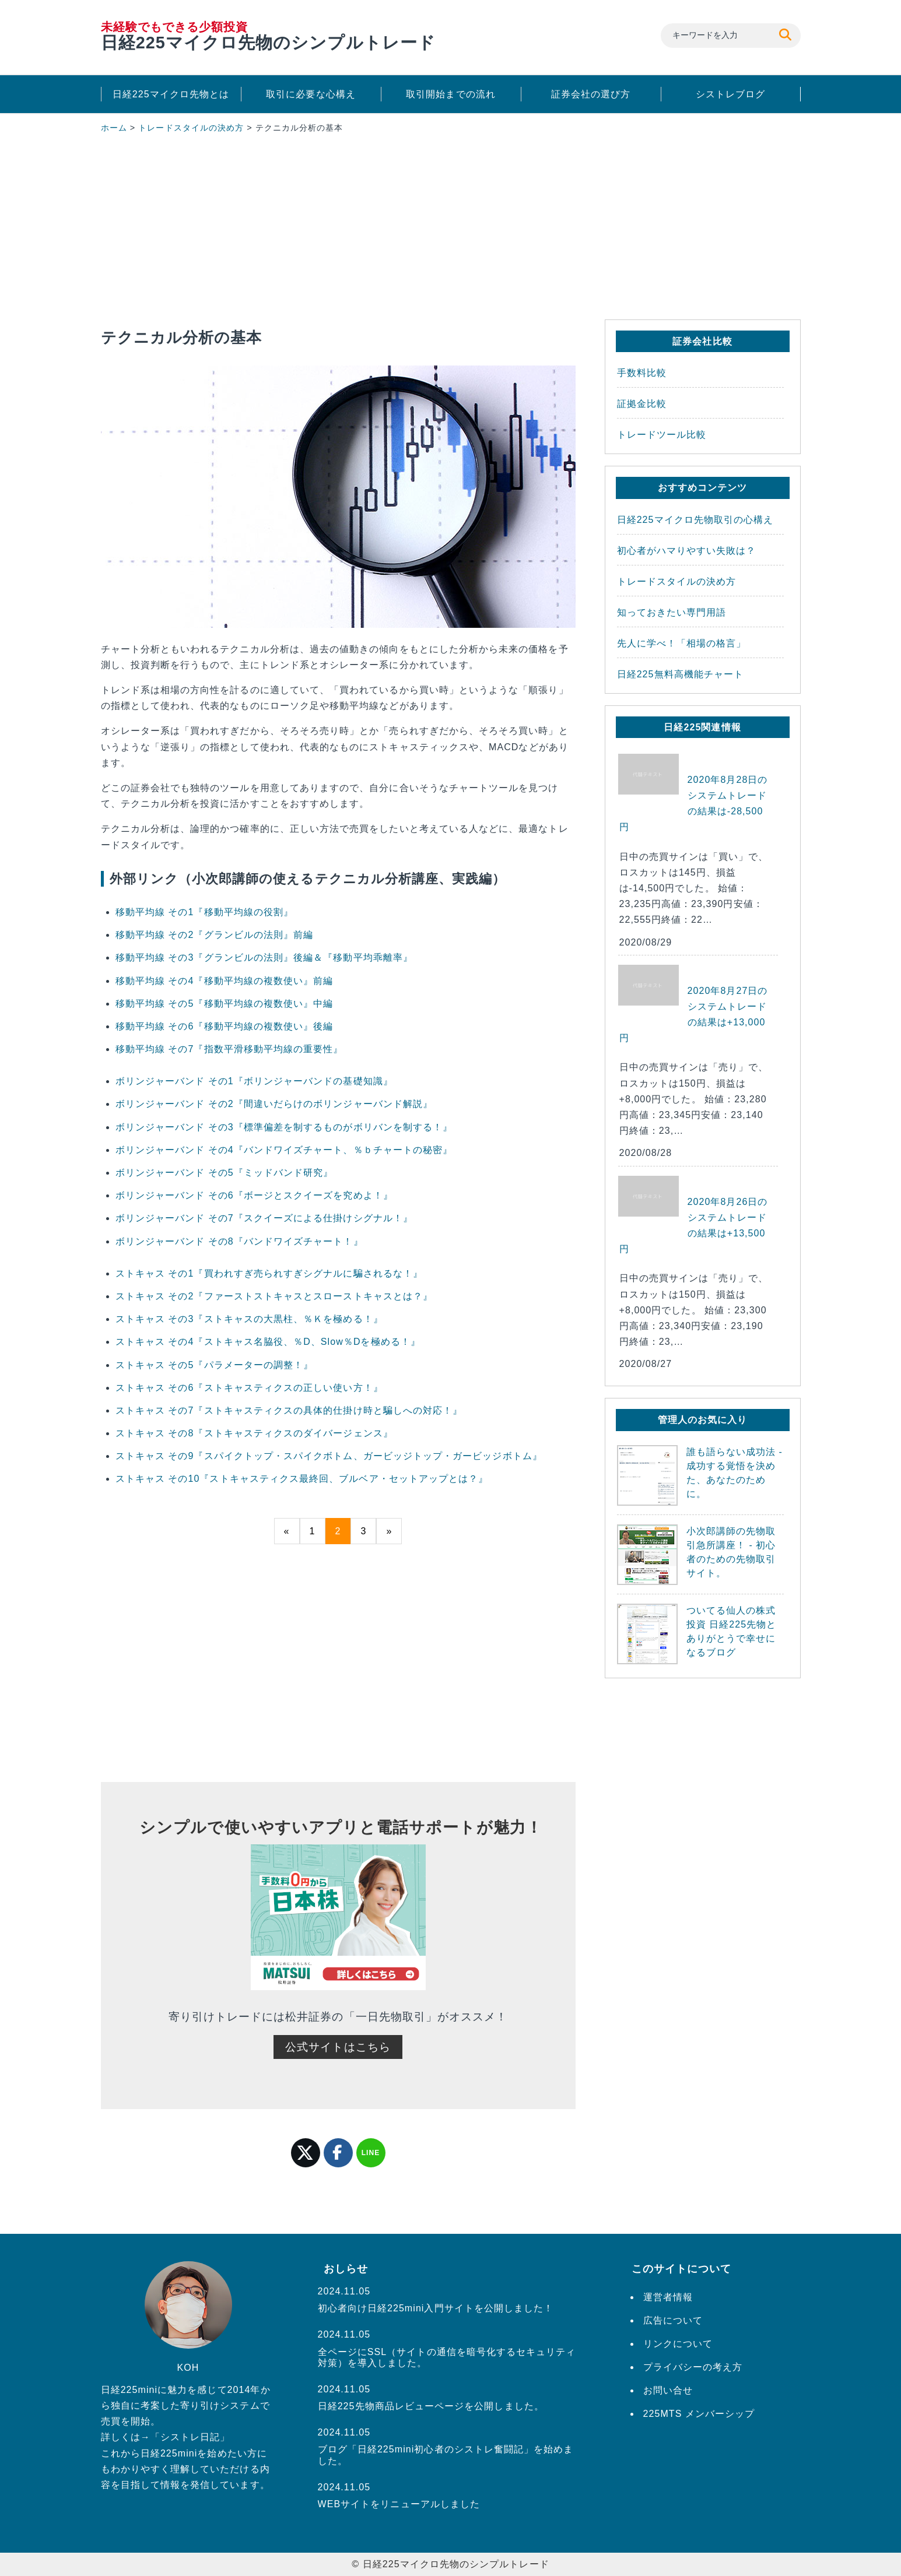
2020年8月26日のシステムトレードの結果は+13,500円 (693, 1225)
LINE (371, 2153)
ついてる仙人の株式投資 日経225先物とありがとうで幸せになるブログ (697, 1634)
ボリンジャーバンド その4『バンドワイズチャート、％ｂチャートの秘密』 (284, 1150)
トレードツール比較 (662, 435)
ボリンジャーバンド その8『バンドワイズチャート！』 (239, 1241)
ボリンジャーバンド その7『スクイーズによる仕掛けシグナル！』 (264, 1218)
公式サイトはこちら (338, 2047)
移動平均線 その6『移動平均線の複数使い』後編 (224, 1026)
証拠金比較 (642, 404)
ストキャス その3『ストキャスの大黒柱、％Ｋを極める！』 (249, 1319)
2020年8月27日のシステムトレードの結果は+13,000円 (693, 1014)
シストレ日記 (190, 2437)
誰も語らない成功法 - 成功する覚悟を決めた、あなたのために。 (700, 1475)
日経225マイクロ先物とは (171, 94)
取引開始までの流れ (451, 94)
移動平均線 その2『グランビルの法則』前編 (214, 935)
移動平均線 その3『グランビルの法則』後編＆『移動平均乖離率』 (264, 957)
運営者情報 (668, 2297)
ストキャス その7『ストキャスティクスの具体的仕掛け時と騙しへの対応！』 (289, 1410)
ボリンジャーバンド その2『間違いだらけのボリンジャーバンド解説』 (274, 1104)
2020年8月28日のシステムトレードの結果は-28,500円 (693, 803)
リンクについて (678, 2344)
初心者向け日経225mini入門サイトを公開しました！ (436, 2308)
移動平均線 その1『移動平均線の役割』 (204, 912)
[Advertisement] (338, 229)
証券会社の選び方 (591, 94)
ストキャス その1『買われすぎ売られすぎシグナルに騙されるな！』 (269, 1273)
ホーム (114, 127)
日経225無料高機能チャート (680, 674)
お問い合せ (668, 2390)
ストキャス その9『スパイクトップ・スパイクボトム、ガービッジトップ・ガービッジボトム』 (328, 1456)
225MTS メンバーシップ (699, 2414)
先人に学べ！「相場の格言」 (681, 643)
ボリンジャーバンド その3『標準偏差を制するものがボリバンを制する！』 (284, 1127)
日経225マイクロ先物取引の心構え (695, 520)
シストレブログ (730, 94)
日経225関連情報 (702, 727)
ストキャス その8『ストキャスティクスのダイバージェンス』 (254, 1433)
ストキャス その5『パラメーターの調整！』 (214, 1365)
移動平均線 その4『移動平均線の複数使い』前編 (224, 981)
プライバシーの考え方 (693, 2367)
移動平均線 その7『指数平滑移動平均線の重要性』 (229, 1049)
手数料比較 (642, 373)
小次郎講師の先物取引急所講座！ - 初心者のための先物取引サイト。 (696, 1554)
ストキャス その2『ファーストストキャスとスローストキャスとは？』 (274, 1296)
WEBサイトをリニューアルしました (399, 2504)
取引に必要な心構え (311, 94)
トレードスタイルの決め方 (191, 127)
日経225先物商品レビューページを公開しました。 (431, 2406)
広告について (673, 2320)
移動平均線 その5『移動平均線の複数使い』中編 (224, 1003)
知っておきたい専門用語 (672, 612)
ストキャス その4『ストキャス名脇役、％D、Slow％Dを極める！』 (267, 1342)
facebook (338, 2152)
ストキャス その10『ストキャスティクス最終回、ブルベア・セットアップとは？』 (302, 1479)
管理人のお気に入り (703, 1420)
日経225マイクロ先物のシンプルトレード (268, 35)
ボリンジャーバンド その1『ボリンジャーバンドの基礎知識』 (254, 1081)
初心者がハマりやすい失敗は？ (686, 551)
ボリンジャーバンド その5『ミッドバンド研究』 (224, 1173)
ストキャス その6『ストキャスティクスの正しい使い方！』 (249, 1388)
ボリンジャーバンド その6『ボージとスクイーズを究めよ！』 (254, 1195)
